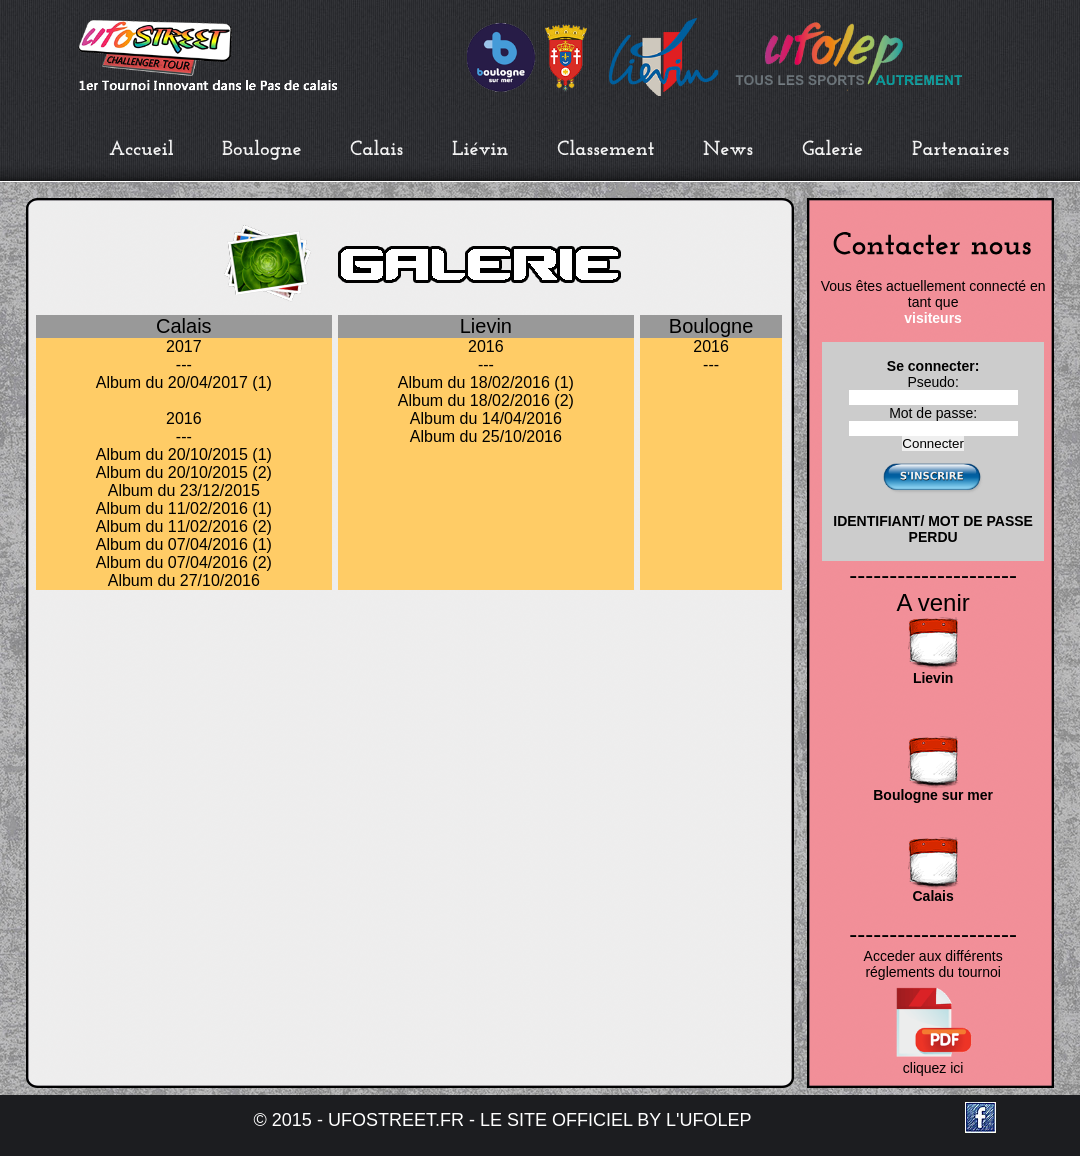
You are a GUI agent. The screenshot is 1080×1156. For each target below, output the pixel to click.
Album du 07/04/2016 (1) (184, 544)
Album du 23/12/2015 (184, 490)
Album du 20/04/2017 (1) (184, 382)
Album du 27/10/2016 (184, 580)
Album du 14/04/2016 (486, 418)
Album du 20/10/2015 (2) (184, 472)
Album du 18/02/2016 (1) (486, 382)
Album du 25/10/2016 (486, 436)
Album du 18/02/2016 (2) (486, 400)
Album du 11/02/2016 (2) (184, 526)
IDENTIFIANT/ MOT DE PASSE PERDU (933, 529)
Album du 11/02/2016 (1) (184, 508)
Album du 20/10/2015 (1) (184, 454)
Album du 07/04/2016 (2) (184, 562)
